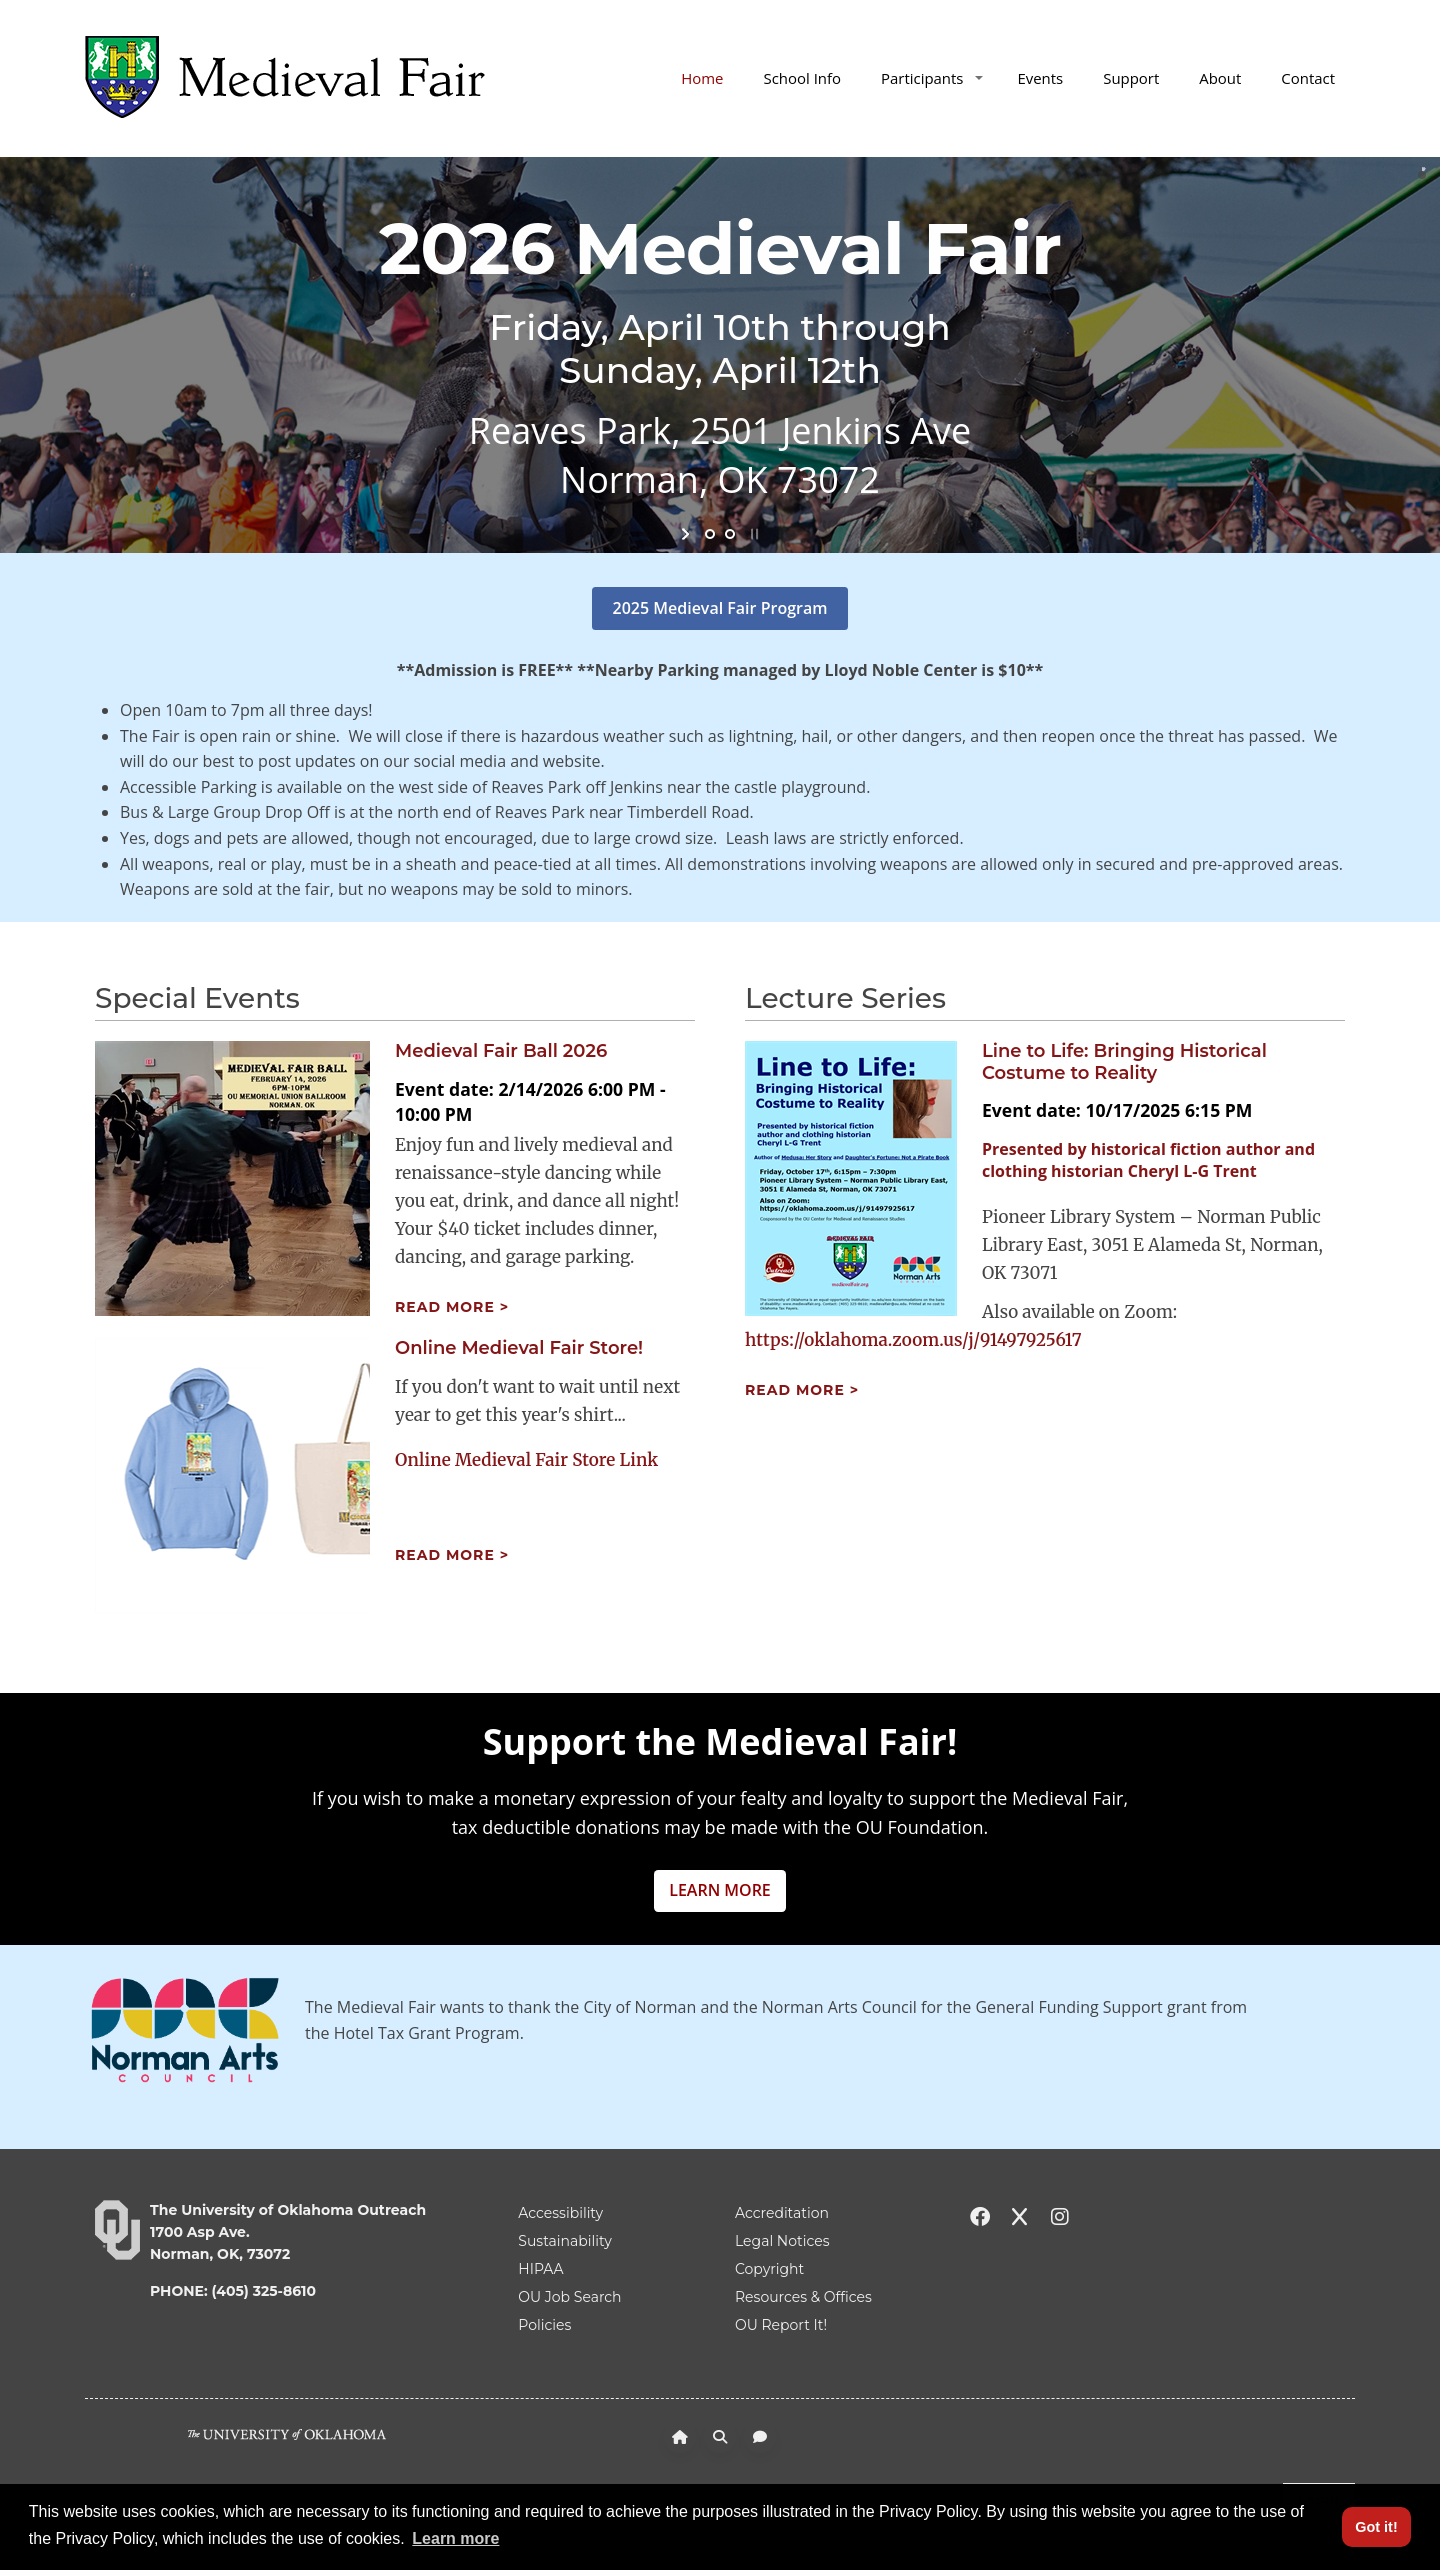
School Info (802, 78)
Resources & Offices (803, 2297)
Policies (544, 2325)
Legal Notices (782, 2241)
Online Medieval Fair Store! (519, 1348)
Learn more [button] (455, 2538)
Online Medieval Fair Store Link (526, 1460)
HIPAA (540, 2269)
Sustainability (564, 2241)
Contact (1308, 78)
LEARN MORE (720, 1890)
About (1220, 78)
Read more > (452, 1307)
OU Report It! (781, 2325)
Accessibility (560, 2213)
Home (702, 78)
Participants (932, 78)
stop (752, 534)
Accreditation (782, 2213)
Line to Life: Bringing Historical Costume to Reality (1124, 1062)
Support (1131, 78)
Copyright (769, 2269)
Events (1040, 78)
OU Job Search (569, 2297)
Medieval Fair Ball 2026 (501, 1051)
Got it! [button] (1376, 2527)
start (687, 534)
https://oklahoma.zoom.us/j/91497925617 (913, 1340)
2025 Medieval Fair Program (720, 608)
